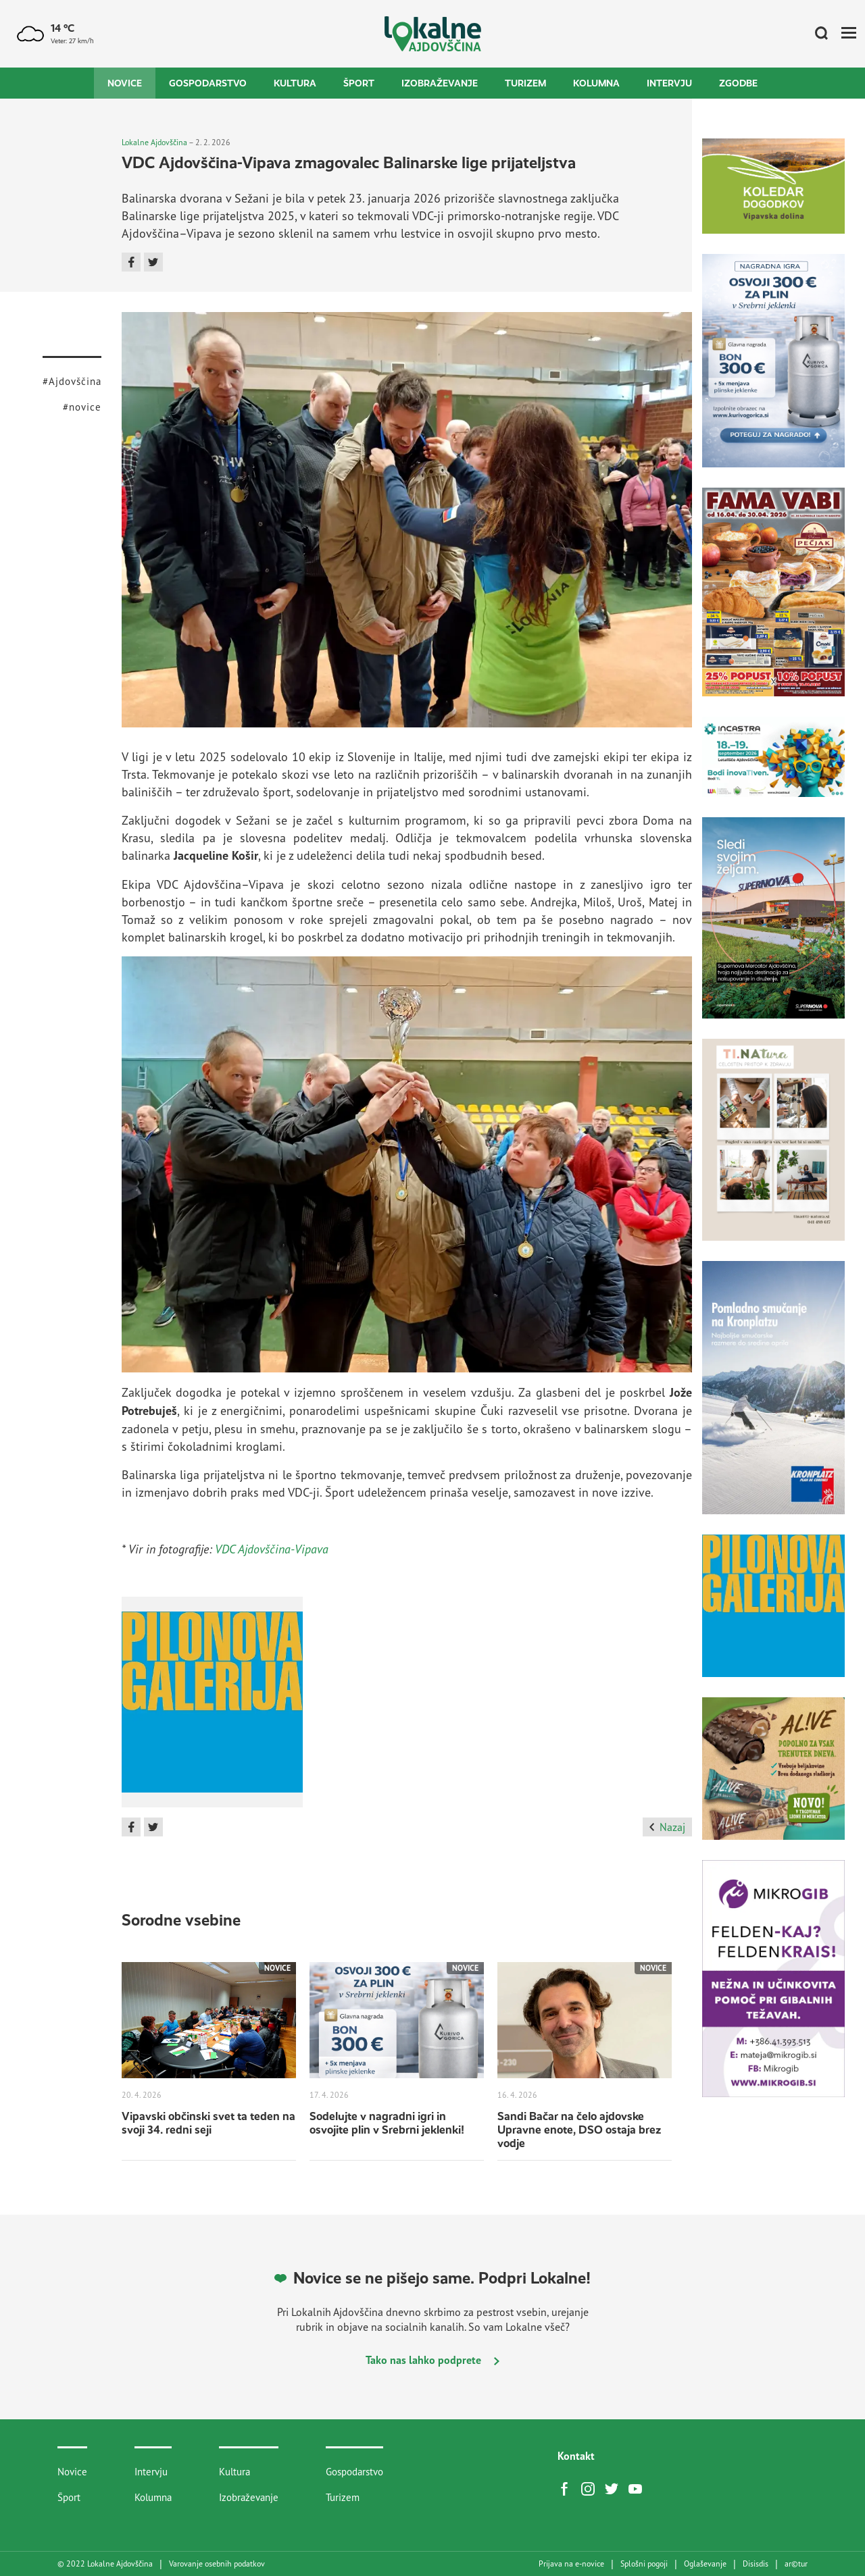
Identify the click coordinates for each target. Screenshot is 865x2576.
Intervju (669, 83)
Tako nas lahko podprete (432, 2360)
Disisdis (755, 2564)
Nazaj (667, 1827)
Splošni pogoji (644, 2564)
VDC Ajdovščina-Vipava (271, 1548)
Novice (124, 83)
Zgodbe (738, 83)
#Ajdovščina (72, 381)
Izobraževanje (439, 83)
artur (796, 2564)
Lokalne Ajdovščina (154, 142)
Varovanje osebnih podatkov (217, 2564)
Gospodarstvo (208, 83)
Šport (358, 83)
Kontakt (576, 2456)
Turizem (525, 83)
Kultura (295, 83)
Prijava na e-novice (571, 2564)
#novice (82, 407)
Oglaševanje (705, 2564)
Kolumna (596, 83)
